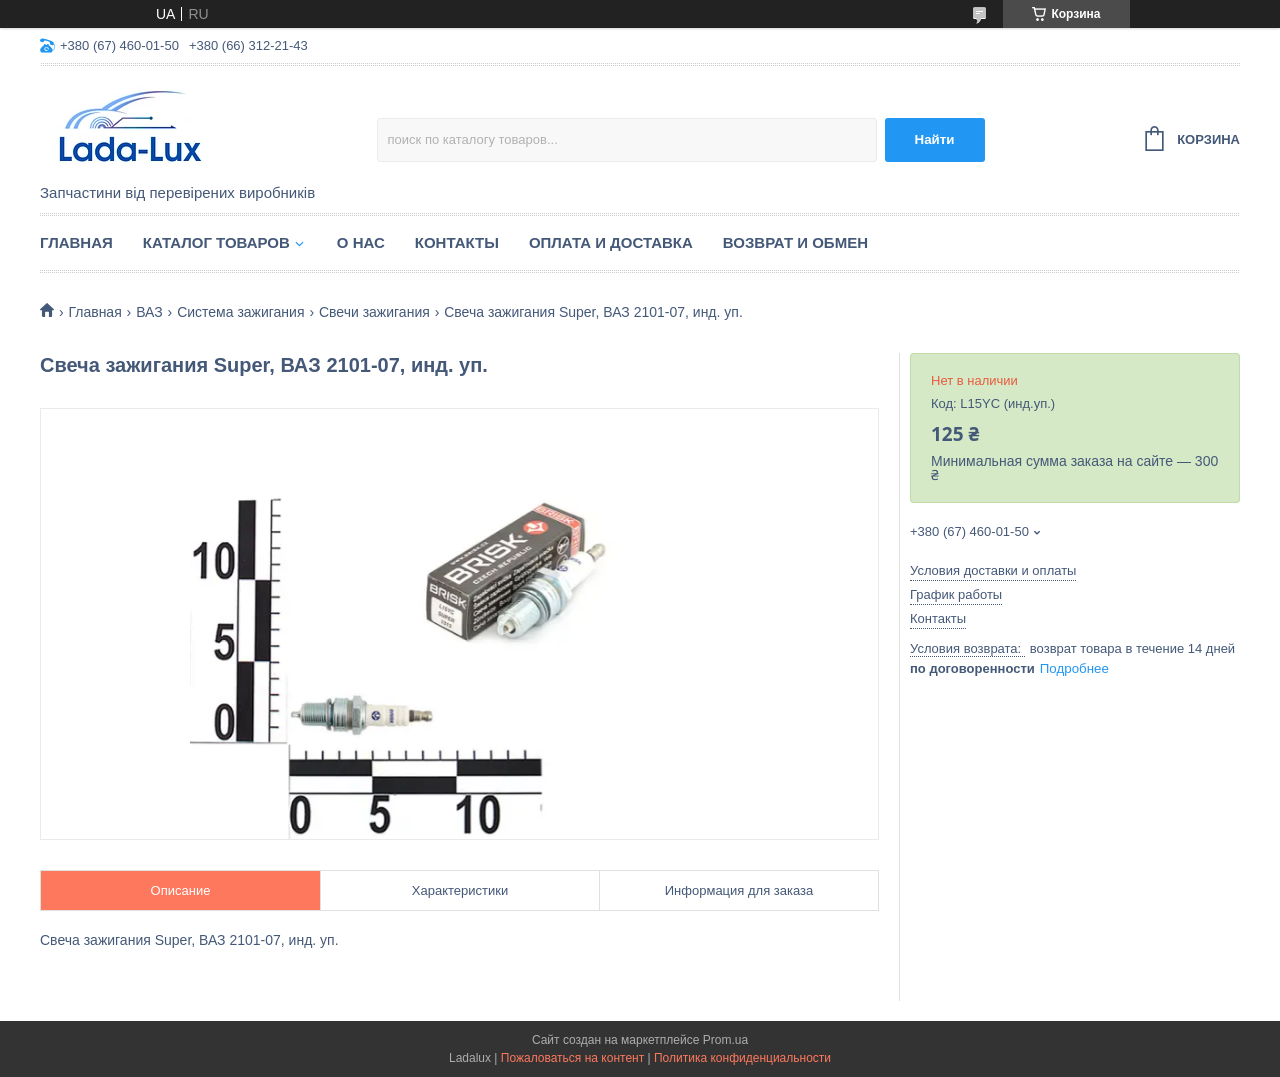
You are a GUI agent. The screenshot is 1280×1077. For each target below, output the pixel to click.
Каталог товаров (216, 242)
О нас (361, 242)
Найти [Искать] (935, 139)
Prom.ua (725, 1040)
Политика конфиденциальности (742, 1058)
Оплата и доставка (611, 242)
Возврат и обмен (795, 242)
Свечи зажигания (374, 312)
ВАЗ (149, 312)
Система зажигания (240, 312)
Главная (76, 242)
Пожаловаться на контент (572, 1058)
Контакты (457, 242)
